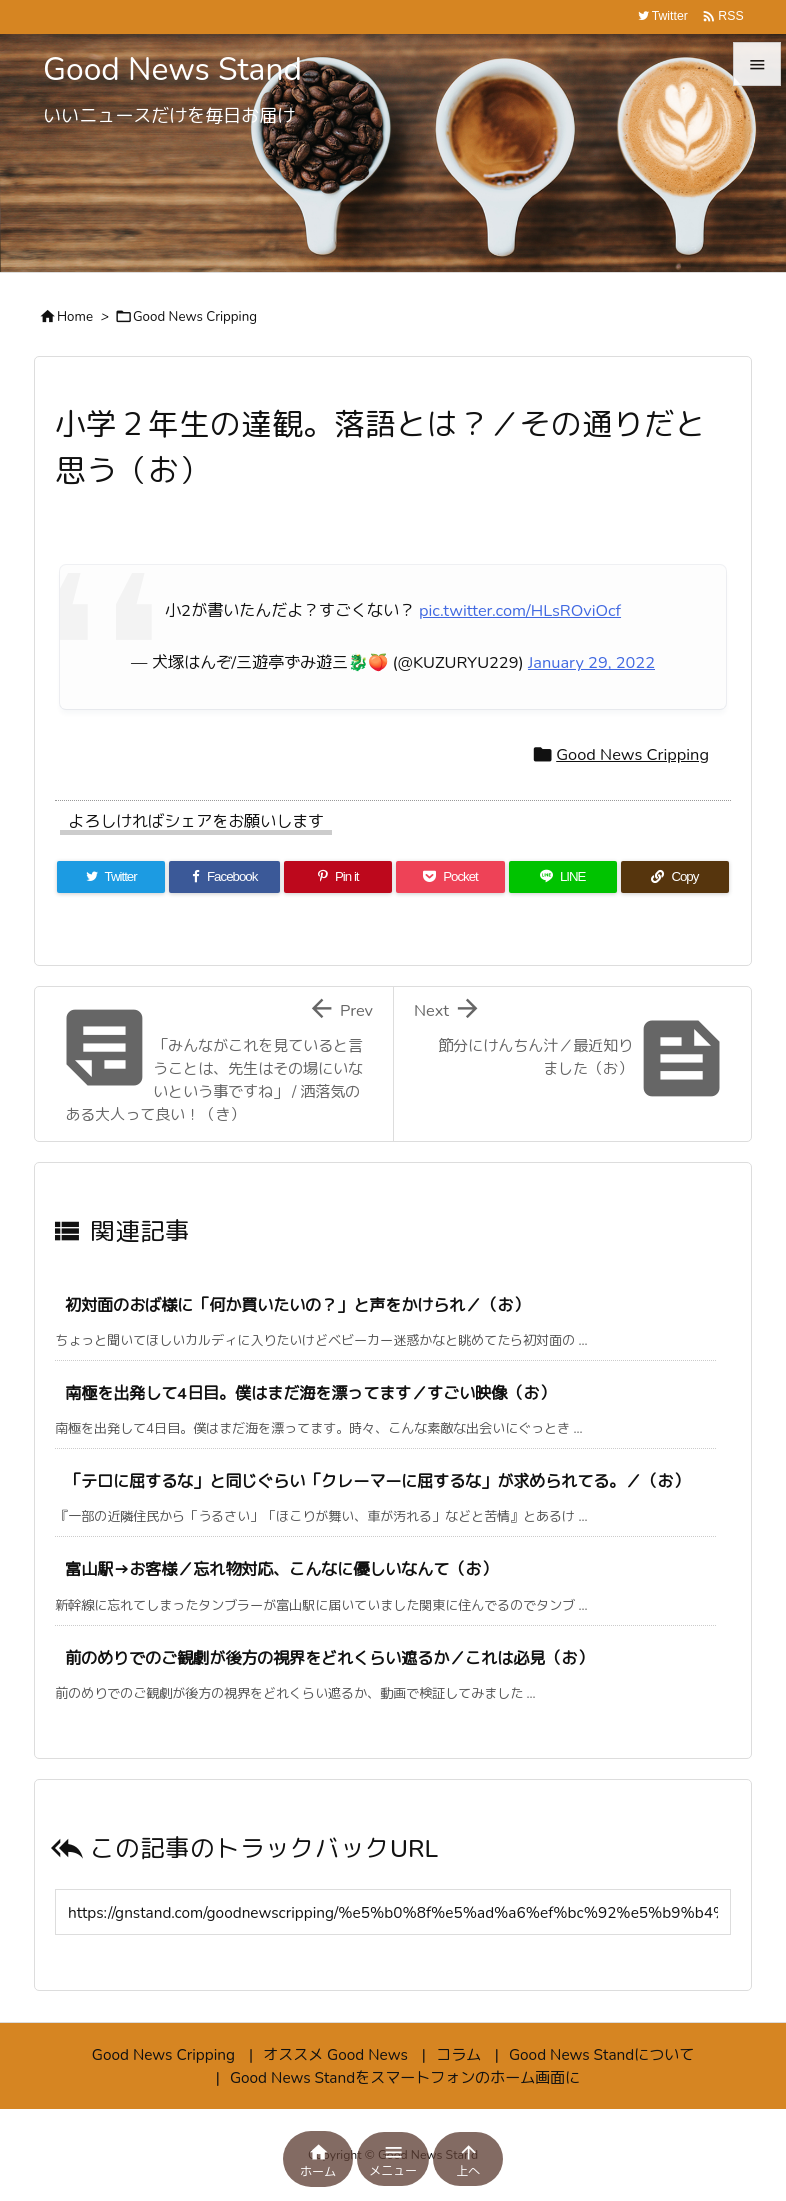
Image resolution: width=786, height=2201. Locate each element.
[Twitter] (111, 877)
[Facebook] (224, 877)
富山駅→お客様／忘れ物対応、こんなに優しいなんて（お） (281, 1569)
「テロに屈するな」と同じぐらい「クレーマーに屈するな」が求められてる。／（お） (377, 1481)
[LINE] (563, 877)
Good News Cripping (195, 317)
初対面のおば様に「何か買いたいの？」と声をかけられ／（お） (297, 1305)
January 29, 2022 (591, 662)
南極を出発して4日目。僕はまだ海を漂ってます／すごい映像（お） (310, 1393)
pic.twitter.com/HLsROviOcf (520, 610)
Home (75, 317)
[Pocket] (450, 877)
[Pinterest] (338, 877)
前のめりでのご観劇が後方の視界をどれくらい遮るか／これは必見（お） (329, 1658)
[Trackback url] (393, 1912)
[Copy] (675, 877)
